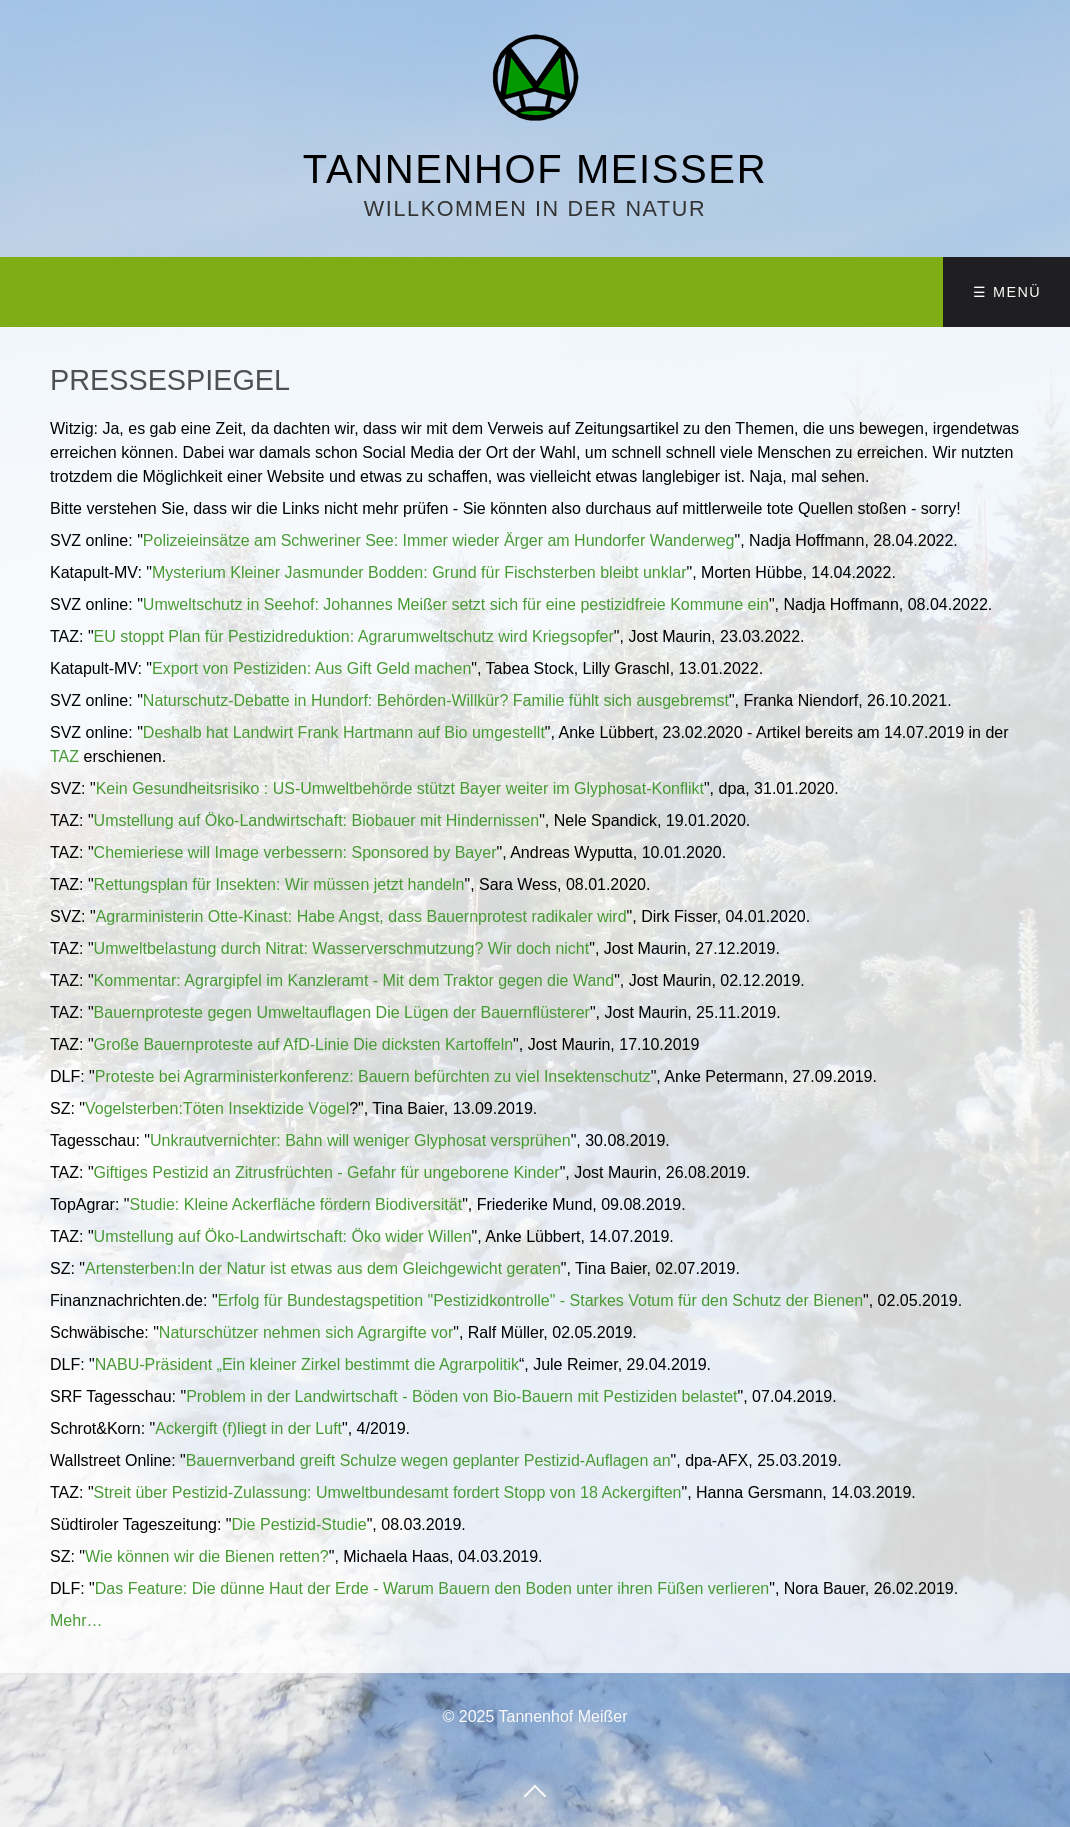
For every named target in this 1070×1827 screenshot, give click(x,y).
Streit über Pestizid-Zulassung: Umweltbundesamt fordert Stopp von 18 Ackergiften (388, 1492)
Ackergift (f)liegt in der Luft (248, 1428)
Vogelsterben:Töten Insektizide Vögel (217, 1108)
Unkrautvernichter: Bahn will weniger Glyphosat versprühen (360, 1140)
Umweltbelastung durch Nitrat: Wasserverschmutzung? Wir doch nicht (342, 948)
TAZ (64, 756)
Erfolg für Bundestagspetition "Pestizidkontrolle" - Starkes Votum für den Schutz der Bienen (540, 1300)
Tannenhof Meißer (535, 169)
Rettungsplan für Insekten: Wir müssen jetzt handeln (279, 884)
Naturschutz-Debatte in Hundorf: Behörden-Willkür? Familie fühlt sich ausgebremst (436, 700)
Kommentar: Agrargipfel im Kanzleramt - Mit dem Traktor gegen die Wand (354, 980)
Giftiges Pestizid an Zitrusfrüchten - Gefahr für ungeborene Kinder (327, 1172)
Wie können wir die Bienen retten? (207, 1556)
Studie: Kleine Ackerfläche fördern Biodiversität (296, 1204)
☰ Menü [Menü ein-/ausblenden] (1007, 292)
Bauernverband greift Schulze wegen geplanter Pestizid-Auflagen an (428, 1460)
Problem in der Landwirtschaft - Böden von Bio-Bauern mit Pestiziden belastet (461, 1396)
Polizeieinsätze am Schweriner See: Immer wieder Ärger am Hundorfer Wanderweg (439, 540)
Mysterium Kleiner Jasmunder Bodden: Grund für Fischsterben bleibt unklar (419, 572)
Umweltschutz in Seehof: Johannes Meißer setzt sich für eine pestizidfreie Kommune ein (456, 604)
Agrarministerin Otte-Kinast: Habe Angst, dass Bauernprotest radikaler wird (361, 916)
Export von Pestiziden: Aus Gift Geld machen (311, 668)
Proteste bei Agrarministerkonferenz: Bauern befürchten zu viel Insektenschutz (373, 1076)
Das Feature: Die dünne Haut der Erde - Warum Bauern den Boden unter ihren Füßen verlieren (432, 1588)
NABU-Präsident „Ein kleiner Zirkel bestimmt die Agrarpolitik (307, 1364)
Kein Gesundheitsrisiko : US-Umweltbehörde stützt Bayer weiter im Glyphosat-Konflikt (400, 788)
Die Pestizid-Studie (299, 1524)
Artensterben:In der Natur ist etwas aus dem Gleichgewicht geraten (323, 1268)
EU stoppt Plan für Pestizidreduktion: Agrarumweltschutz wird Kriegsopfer (354, 636)
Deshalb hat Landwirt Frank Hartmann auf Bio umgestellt (344, 732)
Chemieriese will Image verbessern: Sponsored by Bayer (295, 852)
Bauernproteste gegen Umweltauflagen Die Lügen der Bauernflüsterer (342, 1012)
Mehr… (76, 1620)
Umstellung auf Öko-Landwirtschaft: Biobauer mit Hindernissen (317, 820)
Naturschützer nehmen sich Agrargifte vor (306, 1332)
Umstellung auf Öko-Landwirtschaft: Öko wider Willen (283, 1236)
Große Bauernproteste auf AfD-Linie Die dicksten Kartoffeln (303, 1044)
